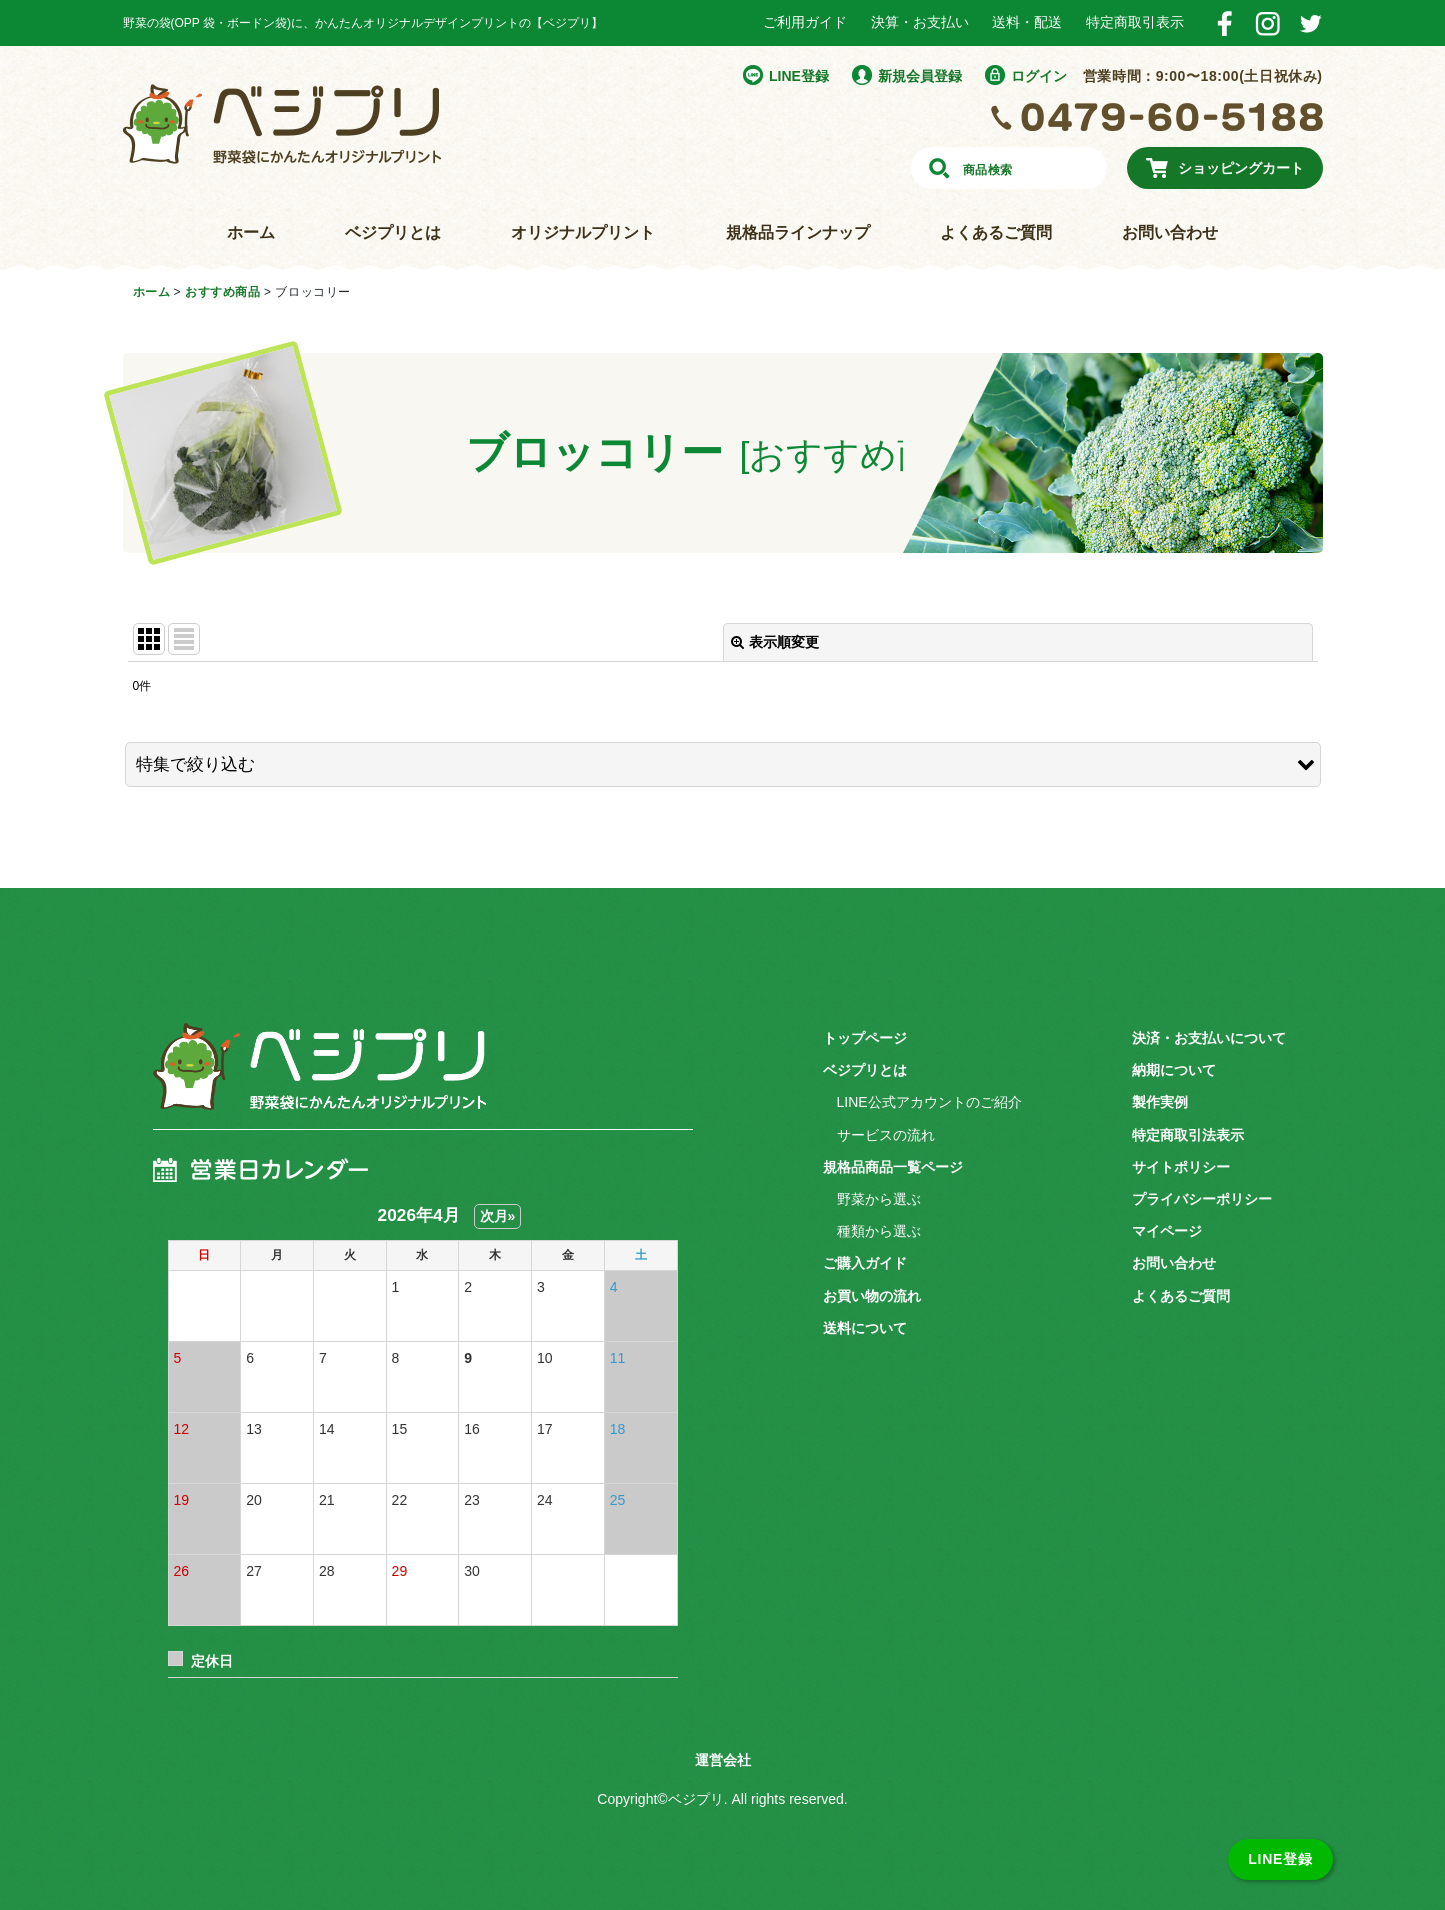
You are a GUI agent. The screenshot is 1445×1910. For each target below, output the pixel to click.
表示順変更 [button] (775, 642)
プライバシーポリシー (1202, 1199)
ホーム (251, 232)
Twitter (1310, 23)
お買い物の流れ (872, 1296)
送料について (865, 1328)
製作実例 (1160, 1102)
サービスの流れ (886, 1135)
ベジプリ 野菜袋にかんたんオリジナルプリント (313, 1079)
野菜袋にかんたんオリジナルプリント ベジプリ (282, 124)
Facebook (1224, 23)
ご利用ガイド (805, 22)
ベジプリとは (393, 232)
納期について (1174, 1070)
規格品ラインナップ (798, 232)
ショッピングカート (1241, 168)
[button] (723, 764)
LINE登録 (799, 76)
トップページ (865, 1038)
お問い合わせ (1170, 232)
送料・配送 (1027, 22)
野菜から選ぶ (879, 1199)
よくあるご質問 (996, 232)
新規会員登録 (920, 76)
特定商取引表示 (1135, 22)
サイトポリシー (1181, 1167)
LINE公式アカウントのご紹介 (929, 1102)
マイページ (1167, 1231)
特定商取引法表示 (1188, 1135)
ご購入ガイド (865, 1263)
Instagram (1267, 23)
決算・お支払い (920, 22)
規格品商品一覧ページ (893, 1167)
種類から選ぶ (879, 1231)
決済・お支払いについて (1209, 1038)
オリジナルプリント (583, 232)
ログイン (1039, 76)
